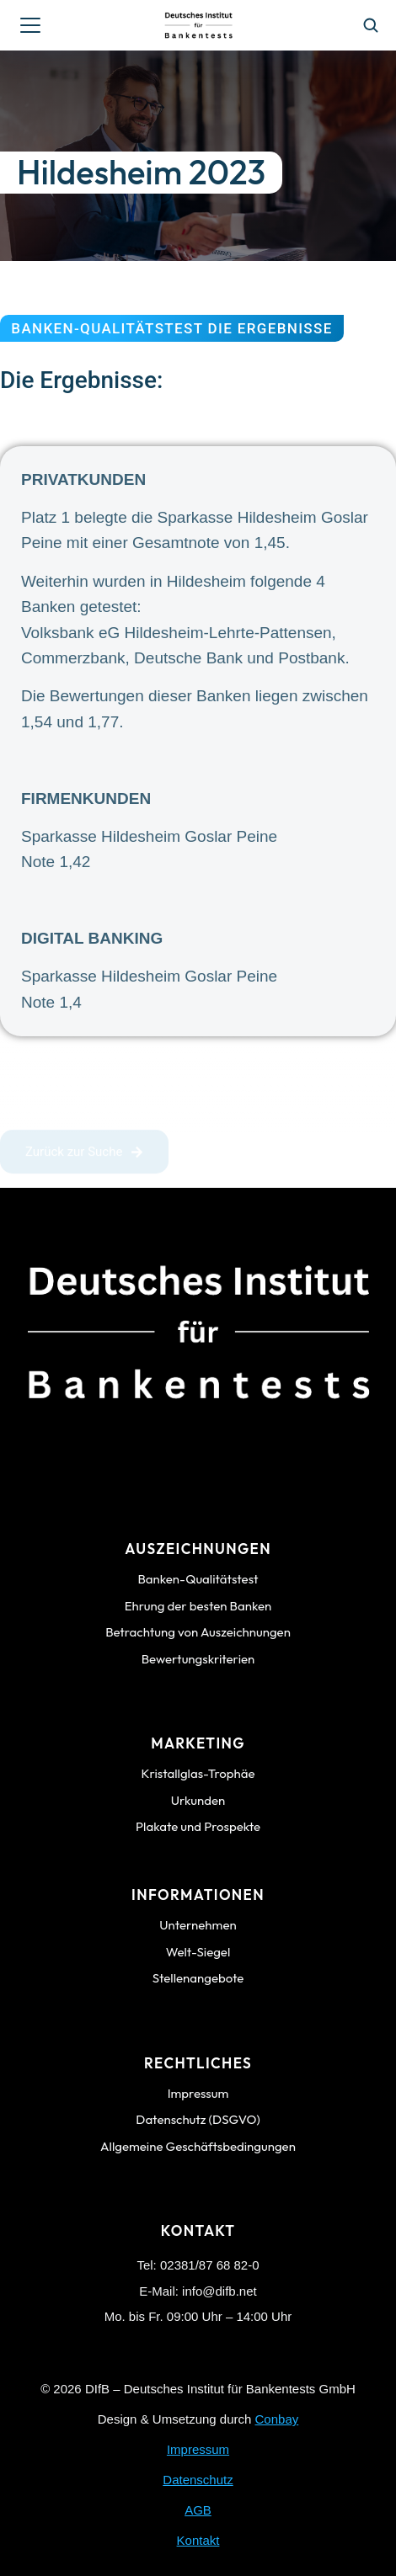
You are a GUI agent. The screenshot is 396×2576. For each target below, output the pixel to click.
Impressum (198, 2449)
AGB (198, 2510)
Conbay (277, 2419)
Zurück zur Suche (84, 1155)
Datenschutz (198, 2479)
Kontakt (198, 2540)
